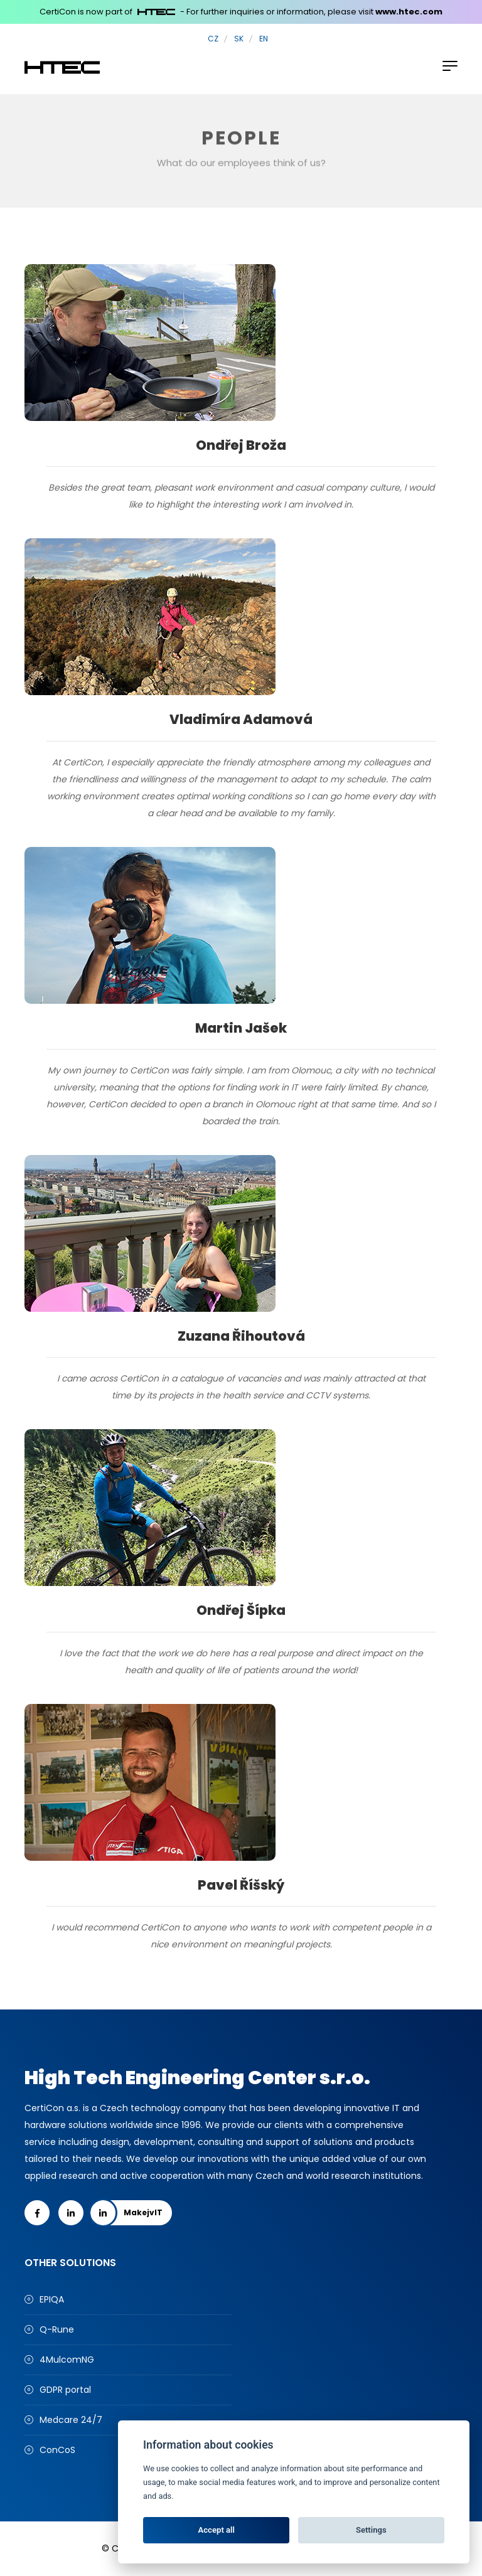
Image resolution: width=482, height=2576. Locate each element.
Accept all (216, 2530)
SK (239, 38)
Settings (371, 2530)
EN (263, 38)
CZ (213, 38)
